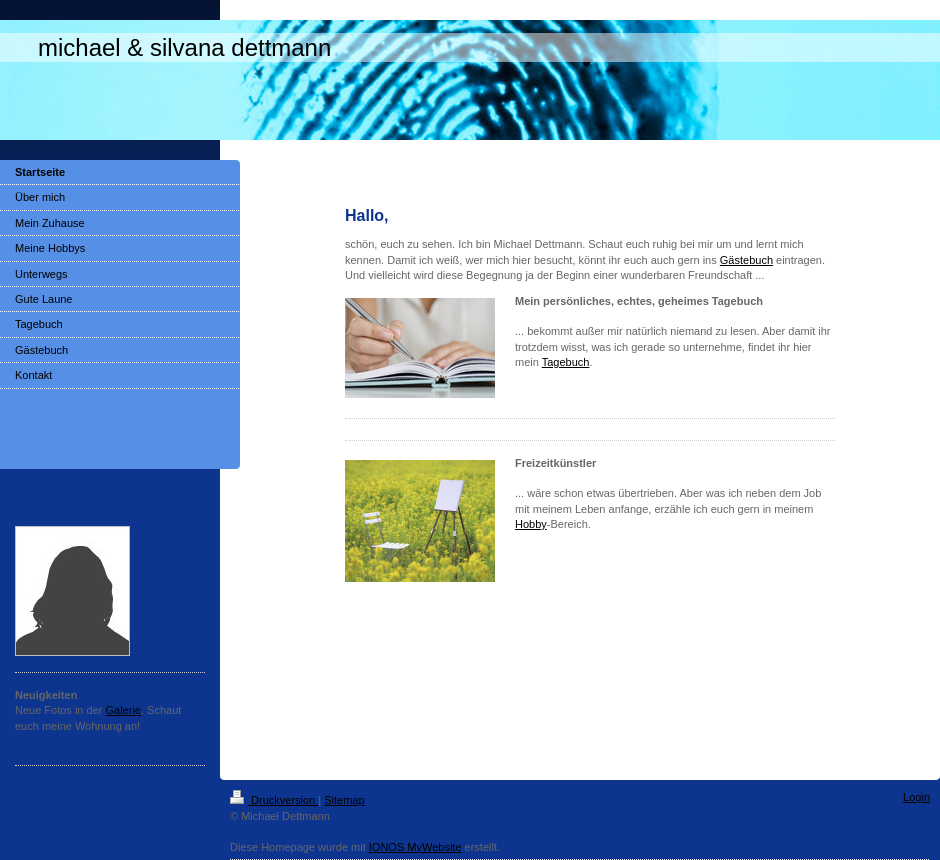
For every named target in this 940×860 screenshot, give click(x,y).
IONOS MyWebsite (415, 847)
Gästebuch (746, 260)
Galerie (123, 710)
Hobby (531, 524)
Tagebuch (566, 362)
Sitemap (344, 800)
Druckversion (274, 800)
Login (916, 797)
